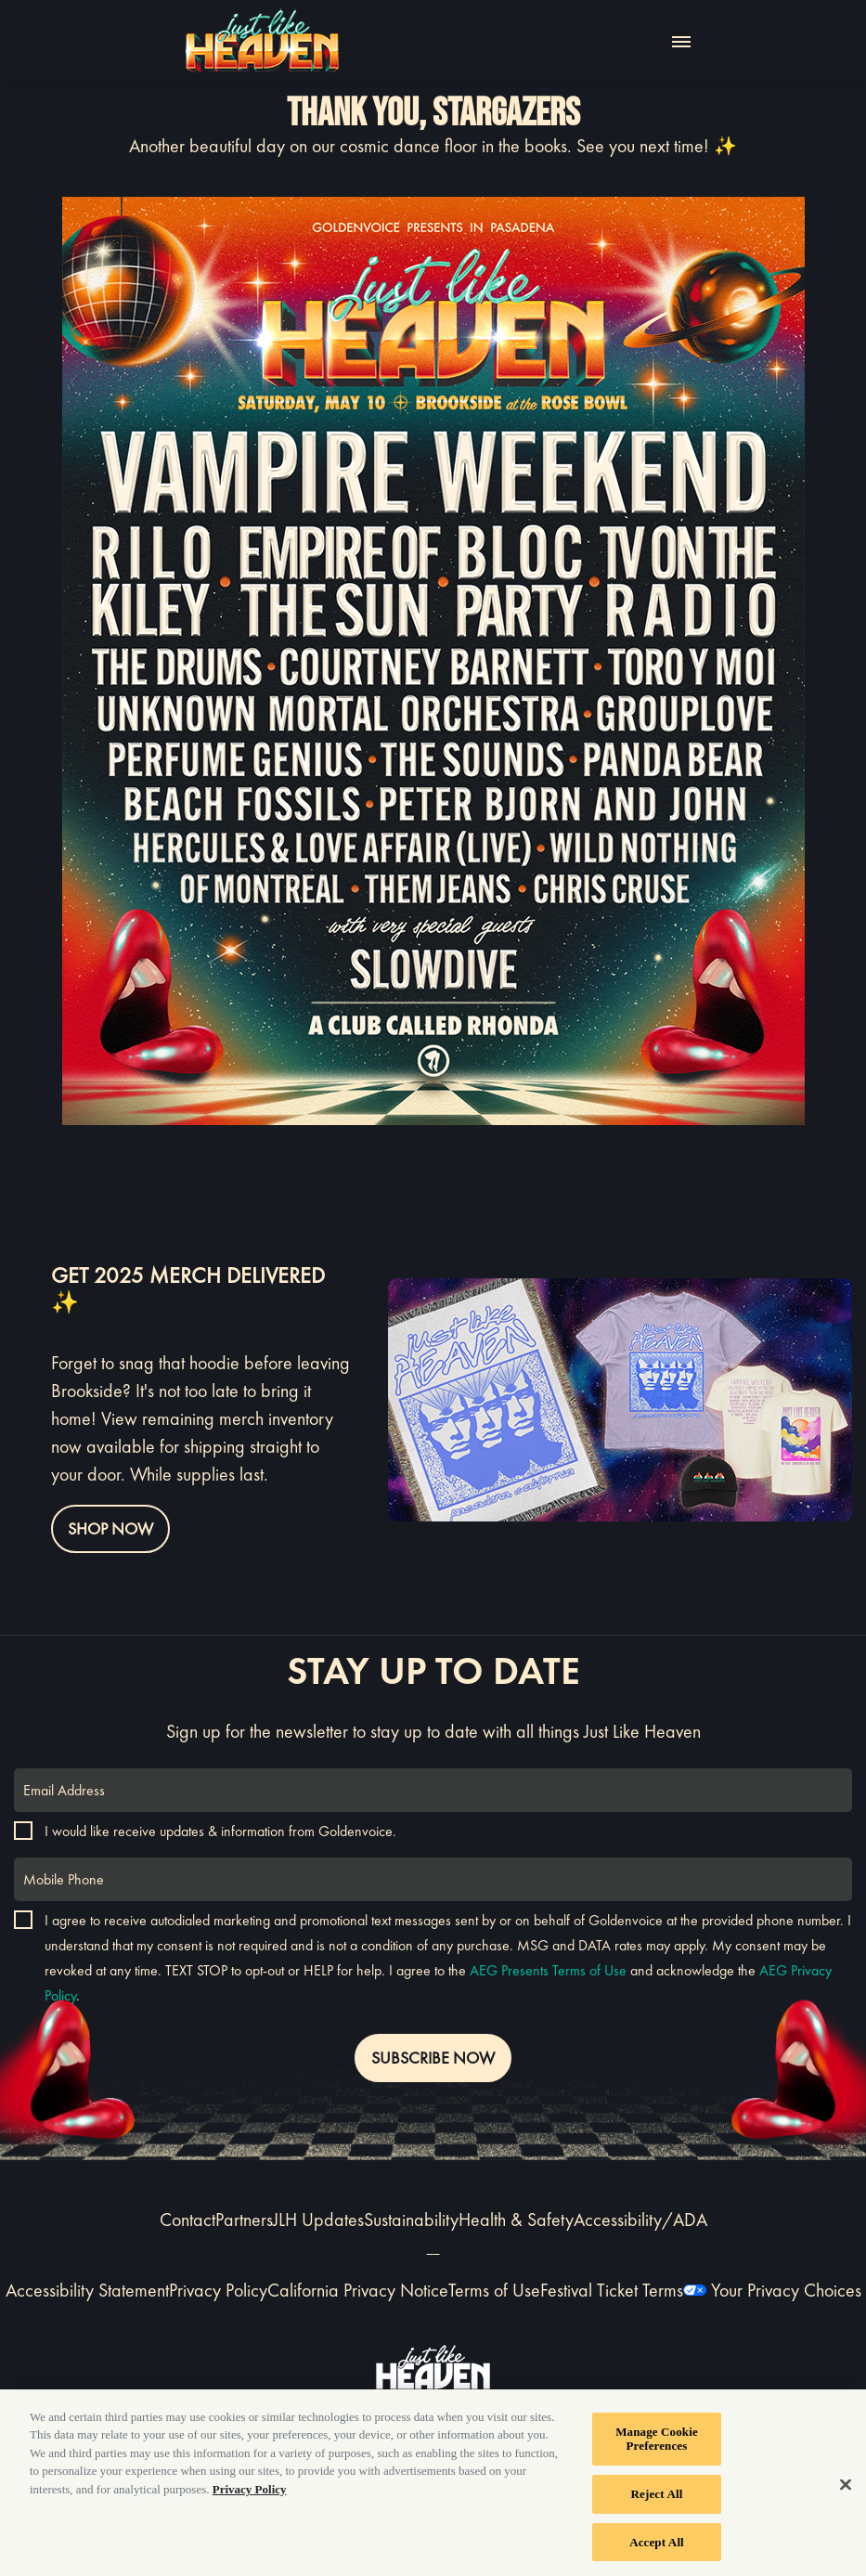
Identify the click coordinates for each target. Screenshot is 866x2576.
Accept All (656, 2547)
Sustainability (411, 2219)
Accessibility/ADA (640, 2219)
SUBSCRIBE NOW (433, 2057)
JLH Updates (318, 2219)
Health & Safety (516, 2219)
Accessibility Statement (87, 2290)
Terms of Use (494, 2290)
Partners (244, 2219)
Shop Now (110, 1528)
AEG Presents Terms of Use (548, 1970)
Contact (187, 2219)
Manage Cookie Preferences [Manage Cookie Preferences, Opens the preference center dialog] (656, 2443)
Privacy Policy (218, 2290)
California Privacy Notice (357, 2290)
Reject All (657, 2498)
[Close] (845, 2488)
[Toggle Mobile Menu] (681, 42)
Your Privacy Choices (786, 2290)
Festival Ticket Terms (611, 2290)
